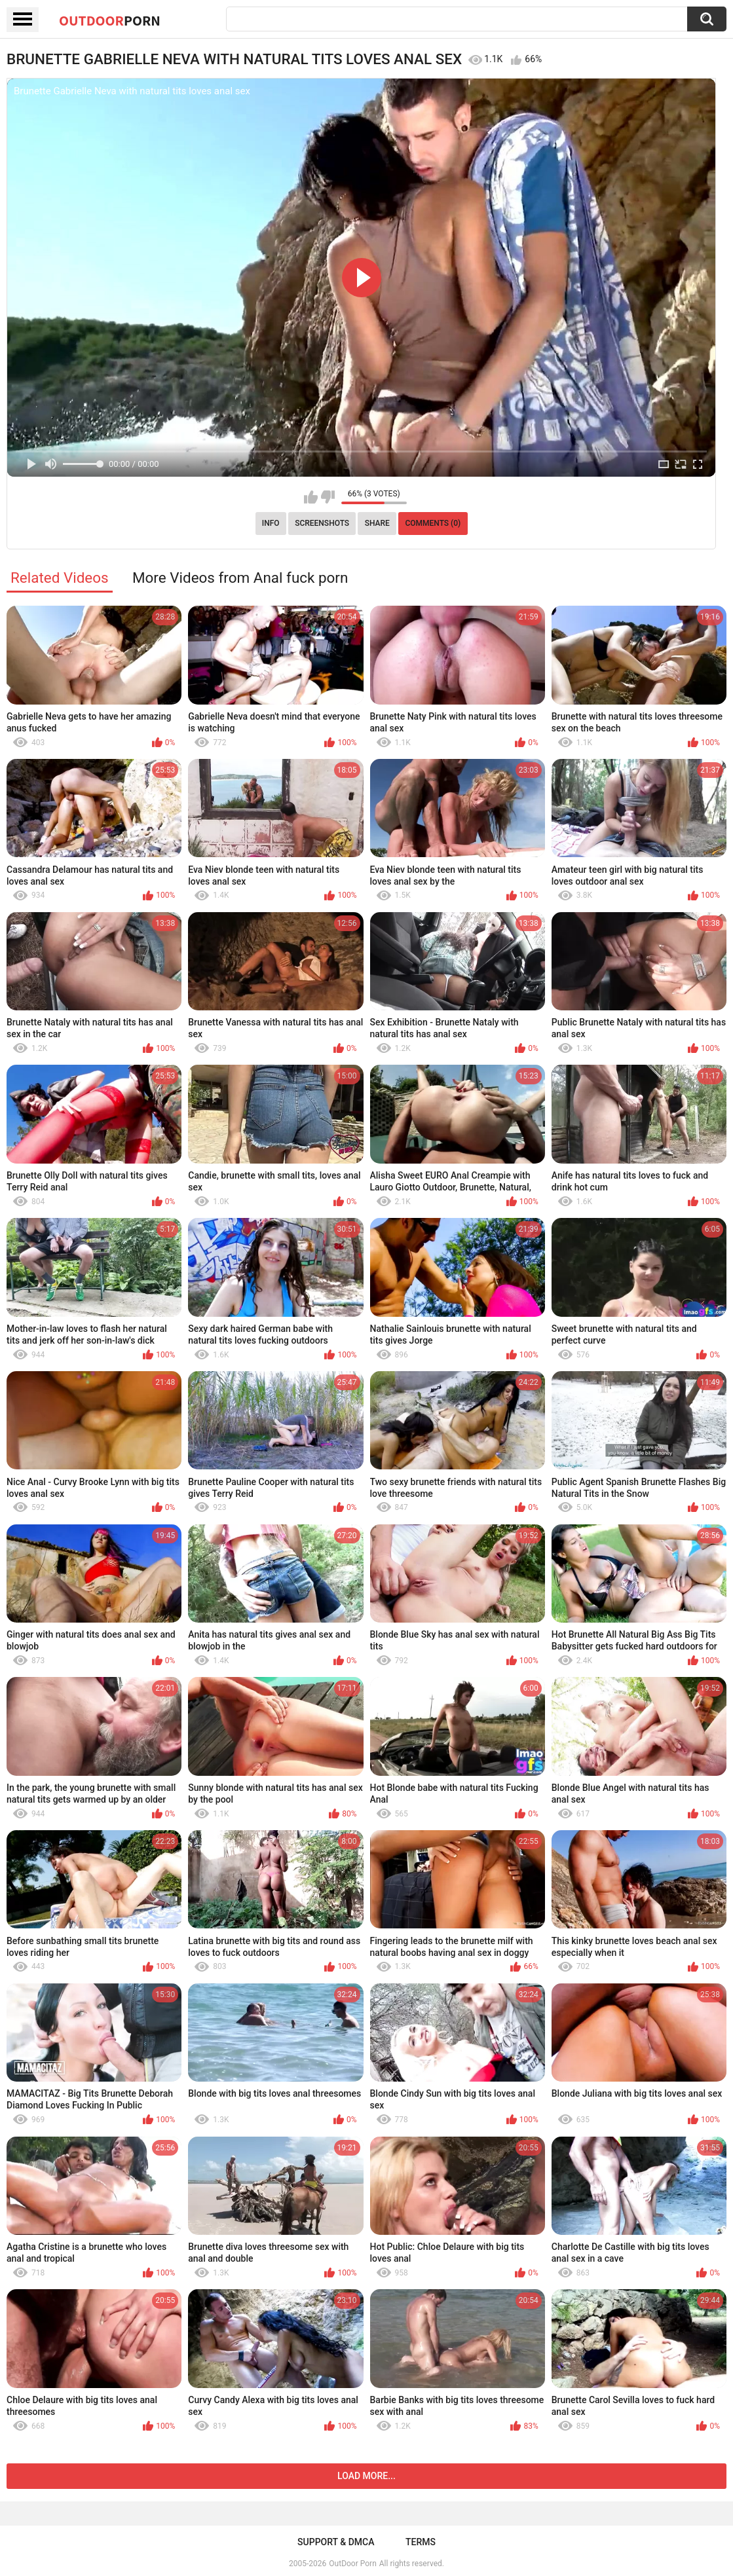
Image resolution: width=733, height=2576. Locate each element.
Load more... (366, 2476)
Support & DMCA (335, 2542)
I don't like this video (328, 497)
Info (271, 523)
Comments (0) (432, 523)
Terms (420, 2542)
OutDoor (109, 20)
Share (377, 523)
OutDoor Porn (352, 2563)
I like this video (311, 497)
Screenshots (322, 523)
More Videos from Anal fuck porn (240, 577)
